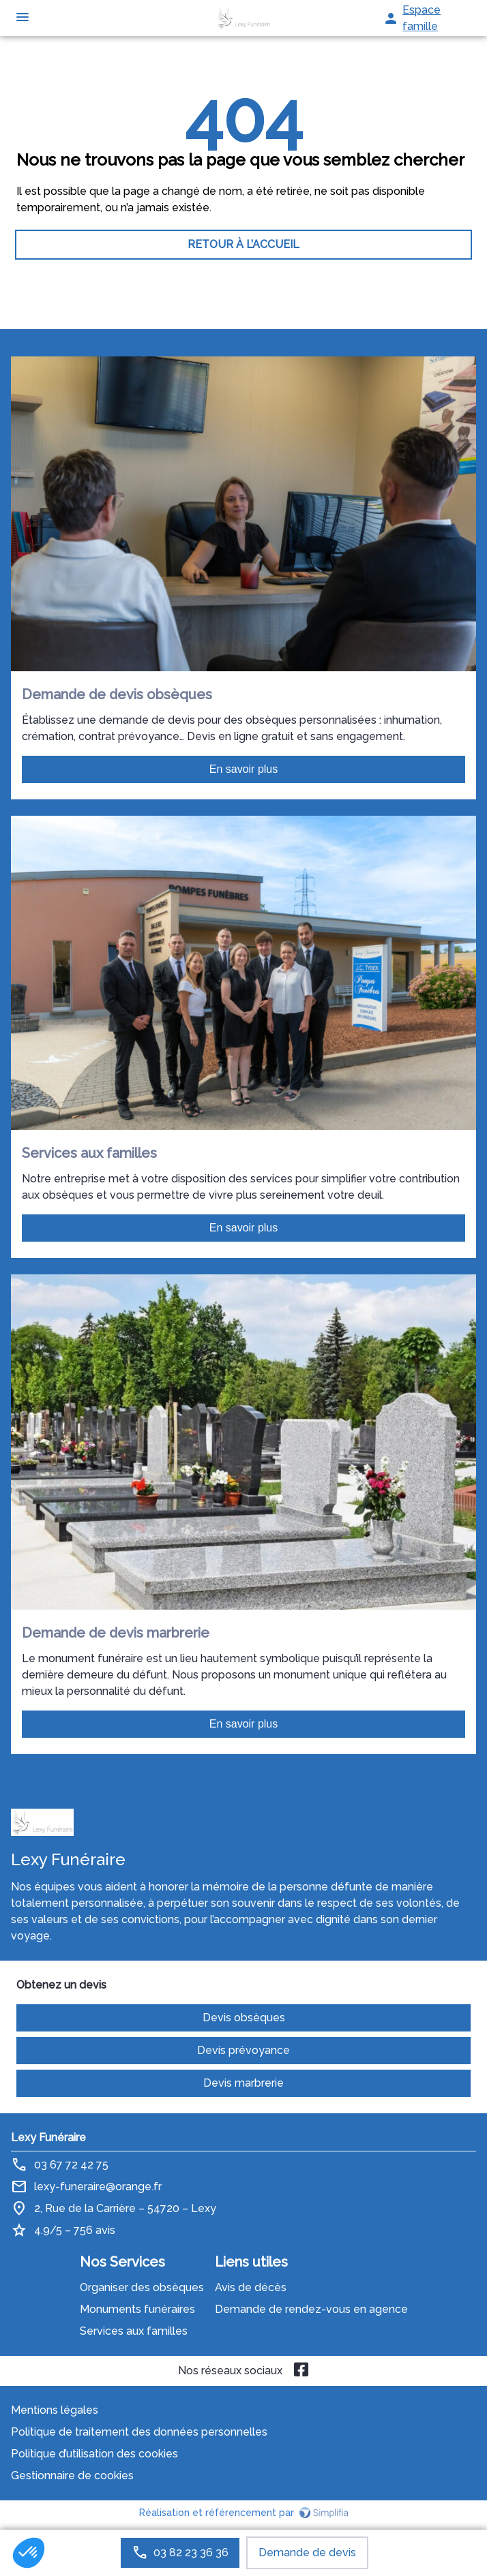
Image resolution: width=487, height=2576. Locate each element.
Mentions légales (54, 2410)
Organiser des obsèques (142, 2287)
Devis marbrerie (243, 2082)
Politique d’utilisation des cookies (94, 2453)
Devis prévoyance (243, 2050)
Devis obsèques (244, 2017)
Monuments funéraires (137, 2309)
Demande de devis (307, 2552)
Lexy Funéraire (48, 2137)
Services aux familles (134, 2331)
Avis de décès (250, 2287)
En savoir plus (243, 769)
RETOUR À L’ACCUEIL (243, 244)
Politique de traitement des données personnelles (139, 2431)
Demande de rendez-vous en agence (311, 2309)
